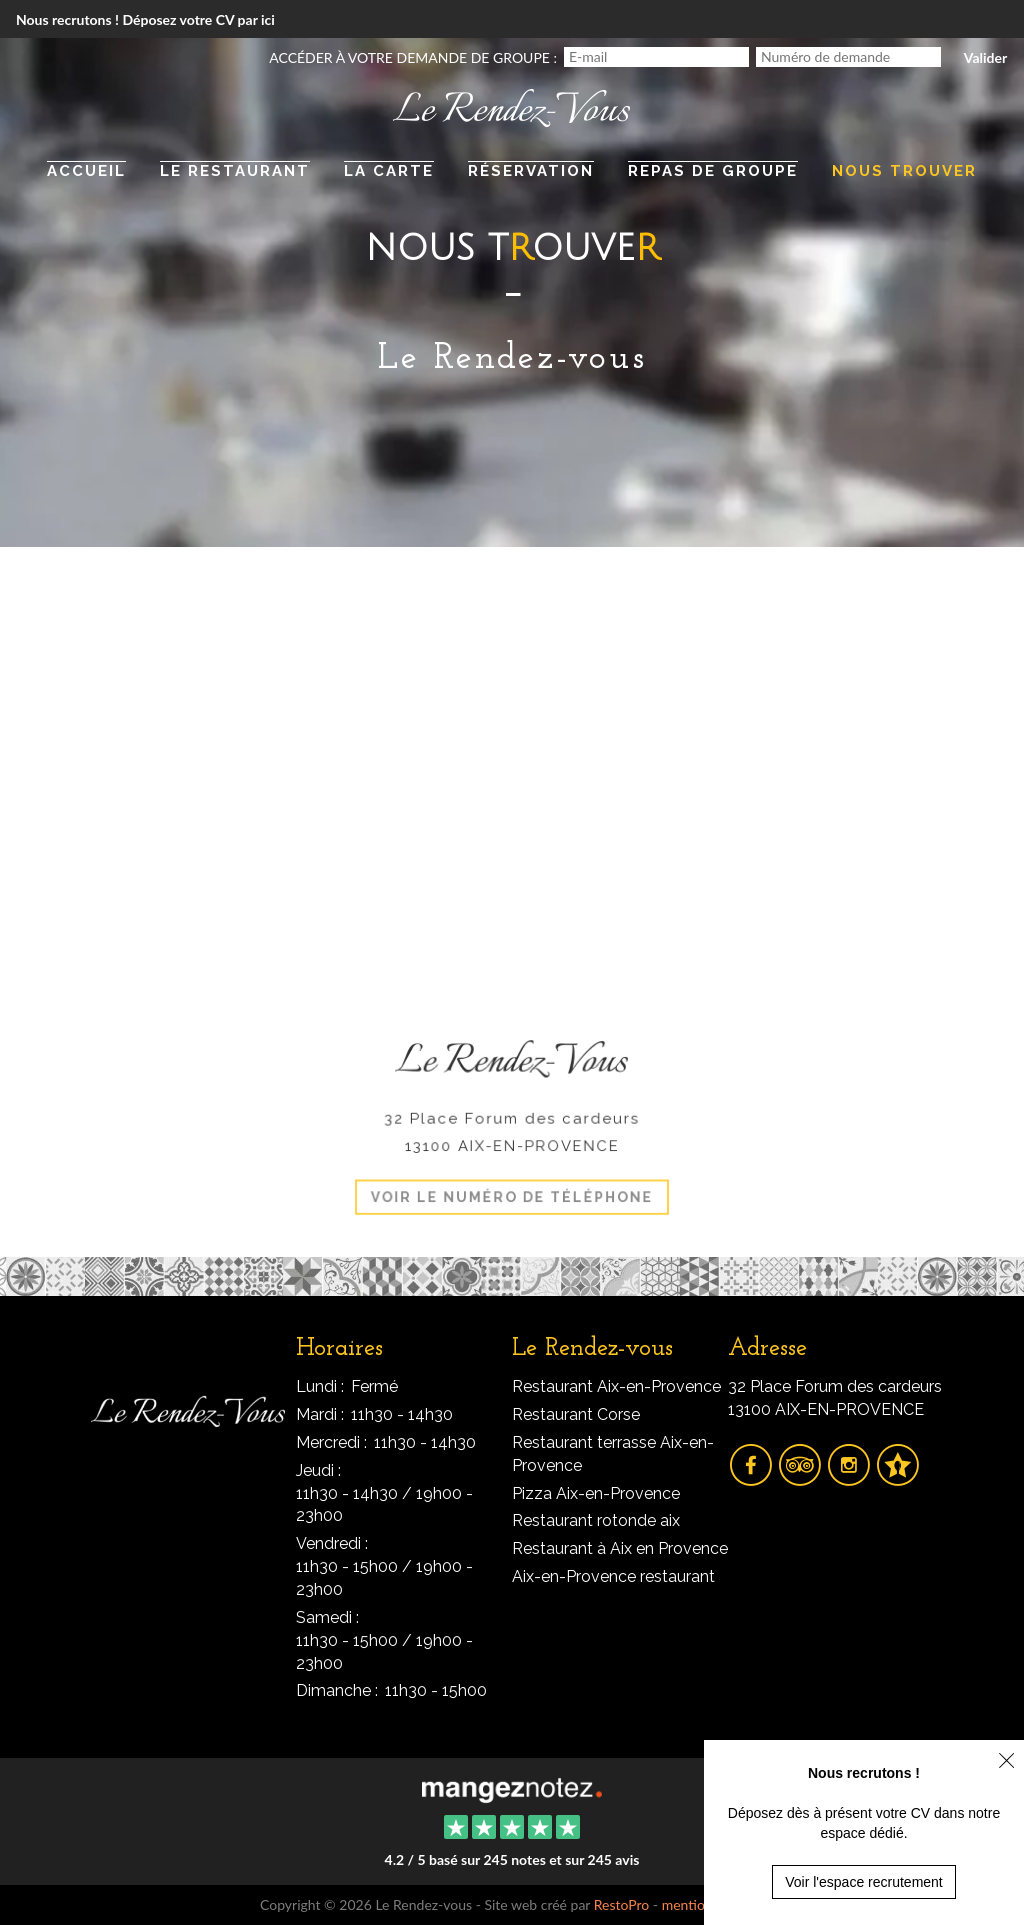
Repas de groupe (713, 171)
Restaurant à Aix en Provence (620, 1548)
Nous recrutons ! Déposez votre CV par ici (145, 19)
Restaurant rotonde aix (596, 1520)
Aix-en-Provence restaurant (613, 1576)
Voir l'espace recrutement (864, 1882)
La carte (389, 171)
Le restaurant (235, 171)
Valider (985, 57)
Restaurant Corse (576, 1414)
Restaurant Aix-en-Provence (616, 1386)
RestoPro (622, 1904)
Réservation (531, 171)
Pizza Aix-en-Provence (596, 1493)
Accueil (86, 171)
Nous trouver (904, 171)
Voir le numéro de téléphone (511, 1191)
